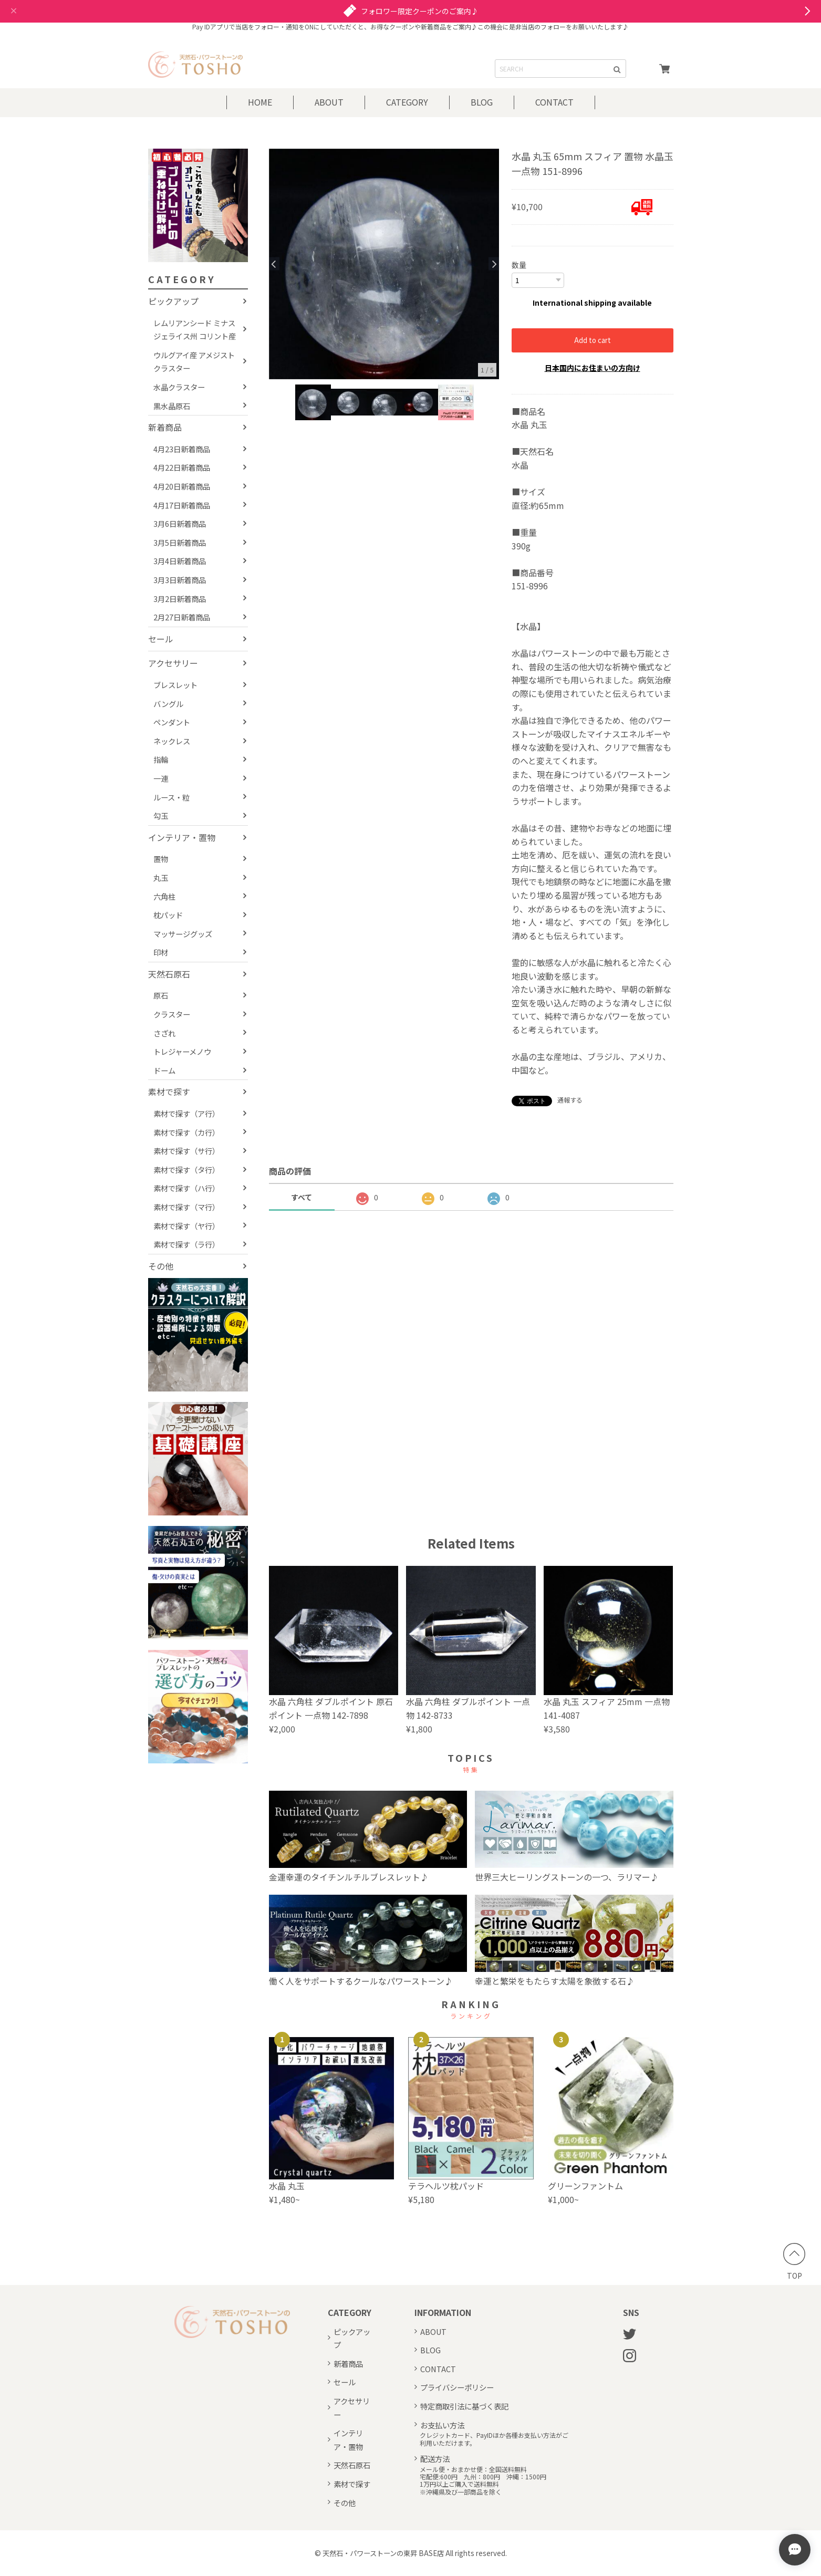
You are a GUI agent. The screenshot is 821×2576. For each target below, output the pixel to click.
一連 (160, 778)
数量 (519, 264)
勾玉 (160, 815)
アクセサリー (173, 663)
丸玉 (160, 877)
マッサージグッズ (182, 933)
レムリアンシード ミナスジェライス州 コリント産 (194, 329)
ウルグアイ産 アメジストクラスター (194, 361)
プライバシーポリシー (457, 2387)
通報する (570, 1099)
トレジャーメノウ (182, 1051)
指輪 (160, 759)
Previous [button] (274, 264)
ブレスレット (175, 684)
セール (160, 638)
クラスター (171, 1014)
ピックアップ (173, 301)
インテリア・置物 (181, 837)
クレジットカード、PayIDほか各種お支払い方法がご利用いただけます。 (494, 2439)
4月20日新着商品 (181, 486)
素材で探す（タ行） (186, 1169)
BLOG (482, 102)
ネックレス (171, 740)
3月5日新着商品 (179, 542)
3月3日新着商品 (179, 579)
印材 (160, 952)
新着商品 (165, 427)
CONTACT (554, 102)
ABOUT (329, 102)
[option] (384, 264)
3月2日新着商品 (179, 598)
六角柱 (164, 896)
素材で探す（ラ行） (186, 1244)
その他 (160, 1266)
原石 (160, 995)
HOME (260, 102)
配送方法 (435, 2458)
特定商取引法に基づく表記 (464, 2406)
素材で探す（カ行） (186, 1132)
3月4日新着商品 (179, 560)
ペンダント (171, 722)
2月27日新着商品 (181, 616)
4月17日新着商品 (181, 505)
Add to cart (592, 340)
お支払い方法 (442, 2424)
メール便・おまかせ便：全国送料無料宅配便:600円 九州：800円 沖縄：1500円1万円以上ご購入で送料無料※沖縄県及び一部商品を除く (483, 2481)
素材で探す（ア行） (186, 1113)
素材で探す (169, 1091)
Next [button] (494, 264)
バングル (168, 703)
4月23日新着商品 (181, 448)
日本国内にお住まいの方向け (592, 367)
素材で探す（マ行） (186, 1206)
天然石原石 (169, 974)
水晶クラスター (179, 386)
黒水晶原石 (171, 405)
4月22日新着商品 (181, 467)
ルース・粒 (171, 797)
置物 (160, 858)
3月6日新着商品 (179, 523)
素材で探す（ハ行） (186, 1187)
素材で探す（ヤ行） (186, 1225)
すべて (301, 1197)
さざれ (164, 1032)
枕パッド (168, 914)
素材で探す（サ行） (186, 1150)
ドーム (164, 1070)
